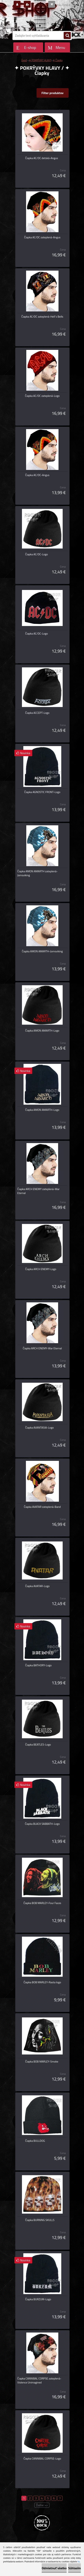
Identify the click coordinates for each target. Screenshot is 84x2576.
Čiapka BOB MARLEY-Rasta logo (42, 1982)
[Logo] (39, 19)
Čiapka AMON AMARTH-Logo (42, 1031)
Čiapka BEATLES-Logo (38, 1745)
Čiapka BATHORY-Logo (38, 1665)
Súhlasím (74, 2568)
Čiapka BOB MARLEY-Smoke (41, 2061)
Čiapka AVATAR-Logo (37, 1586)
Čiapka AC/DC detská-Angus (41, 158)
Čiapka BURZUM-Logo (38, 2299)
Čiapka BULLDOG (35, 2141)
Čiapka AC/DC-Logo (36, 554)
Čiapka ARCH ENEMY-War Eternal (42, 1348)
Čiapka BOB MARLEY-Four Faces (42, 1903)
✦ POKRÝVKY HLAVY (40, 60)
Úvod (24, 60)
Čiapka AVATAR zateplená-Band (42, 1507)
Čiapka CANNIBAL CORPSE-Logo (42, 2459)
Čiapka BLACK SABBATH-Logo (42, 1824)
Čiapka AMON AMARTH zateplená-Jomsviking (37, 873)
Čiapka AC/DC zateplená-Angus (42, 237)
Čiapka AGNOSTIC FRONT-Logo (42, 792)
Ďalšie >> (42, 2505)
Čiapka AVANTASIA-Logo (39, 1428)
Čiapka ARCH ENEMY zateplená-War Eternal (38, 1191)
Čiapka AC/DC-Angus (37, 475)
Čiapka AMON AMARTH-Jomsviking (42, 951)
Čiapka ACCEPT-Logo (37, 713)
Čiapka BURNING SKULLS (40, 2220)
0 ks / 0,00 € (63, 5)
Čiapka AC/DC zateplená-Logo (42, 396)
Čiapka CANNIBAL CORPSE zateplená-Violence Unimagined (39, 2380)
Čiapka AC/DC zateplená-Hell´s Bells (42, 317)
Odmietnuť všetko (54, 2568)
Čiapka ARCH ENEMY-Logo (40, 1269)
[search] (67, 35)
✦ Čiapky (58, 60)
